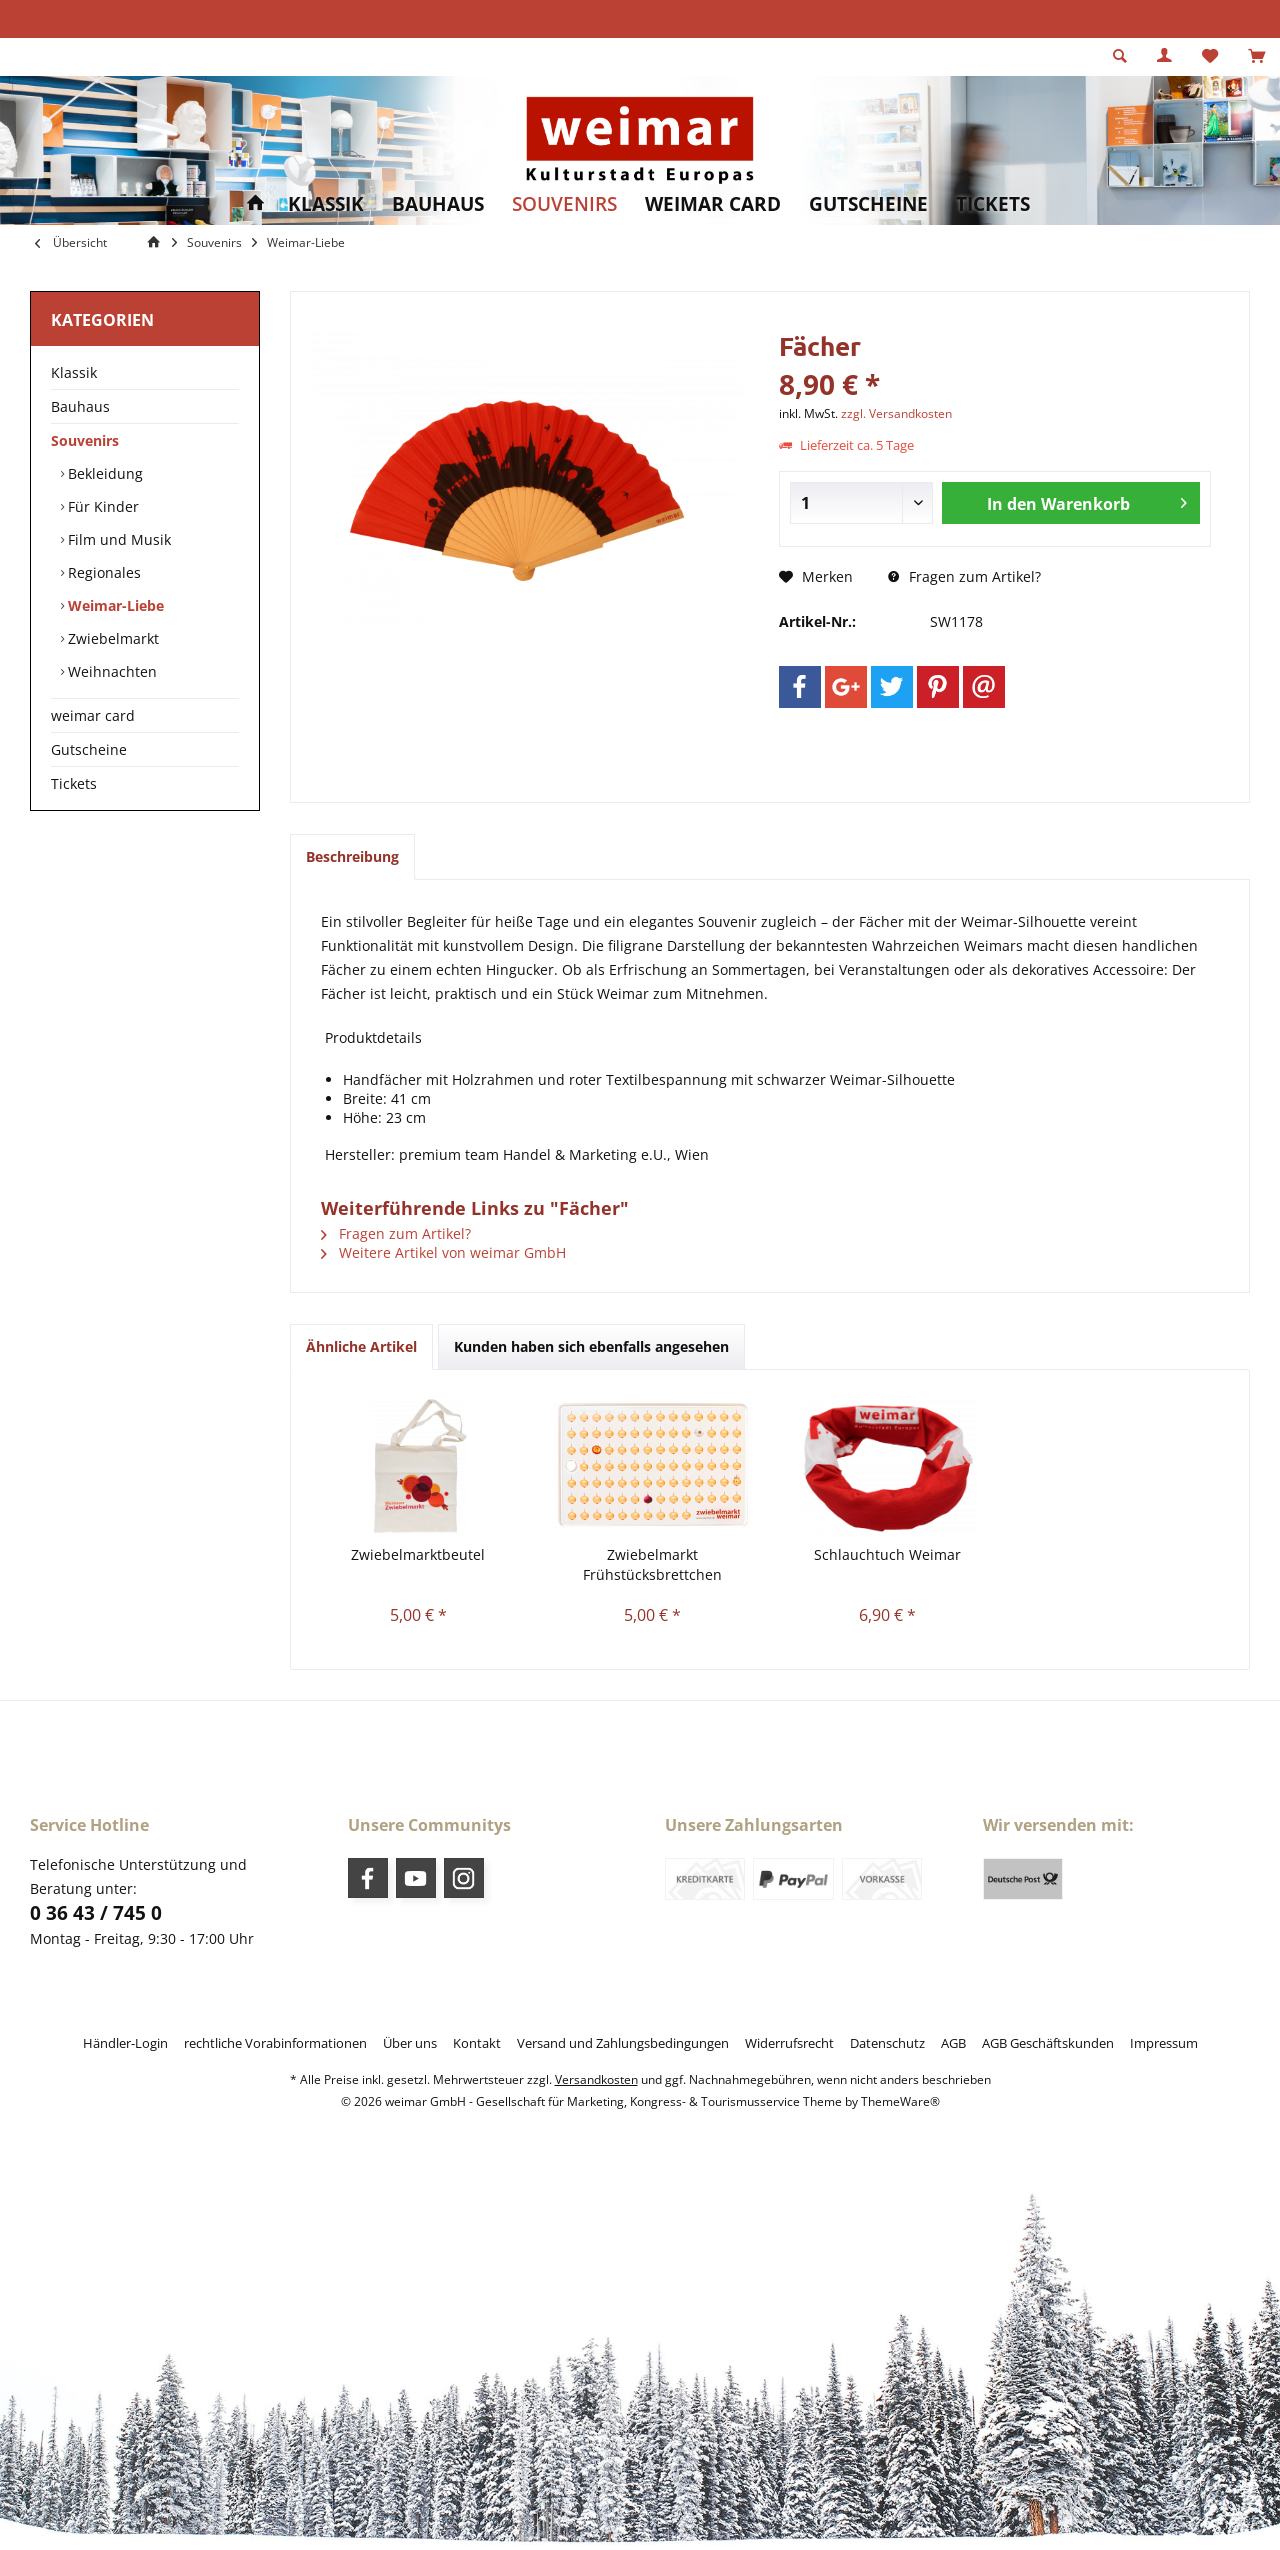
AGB (953, 2043)
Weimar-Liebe (114, 605)
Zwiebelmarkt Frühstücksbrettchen (652, 1564)
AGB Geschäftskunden (1048, 2043)
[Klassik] (326, 204)
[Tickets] (993, 204)
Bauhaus (80, 406)
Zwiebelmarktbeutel (418, 1554)
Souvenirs (85, 440)
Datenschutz (887, 2043)
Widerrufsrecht (789, 2043)
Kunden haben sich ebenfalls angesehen (591, 1346)
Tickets (74, 783)
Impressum (1164, 2043)
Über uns (410, 2043)
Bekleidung (103, 473)
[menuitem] (1256, 57)
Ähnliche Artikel (361, 1346)
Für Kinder (101, 506)
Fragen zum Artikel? (964, 576)
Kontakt (477, 2043)
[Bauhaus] (438, 204)
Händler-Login (125, 2043)
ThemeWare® (900, 2101)
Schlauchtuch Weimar (887, 1554)
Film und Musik (117, 539)
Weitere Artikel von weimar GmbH (443, 1252)
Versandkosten (596, 2079)
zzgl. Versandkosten (896, 413)
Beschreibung (352, 856)
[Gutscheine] (868, 204)
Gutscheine (89, 749)
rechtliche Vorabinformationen (275, 2043)
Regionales (102, 572)
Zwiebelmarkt (111, 638)
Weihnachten (110, 671)
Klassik (74, 372)
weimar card (93, 715)
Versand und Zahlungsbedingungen (623, 2043)
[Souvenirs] (564, 204)
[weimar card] (713, 204)
